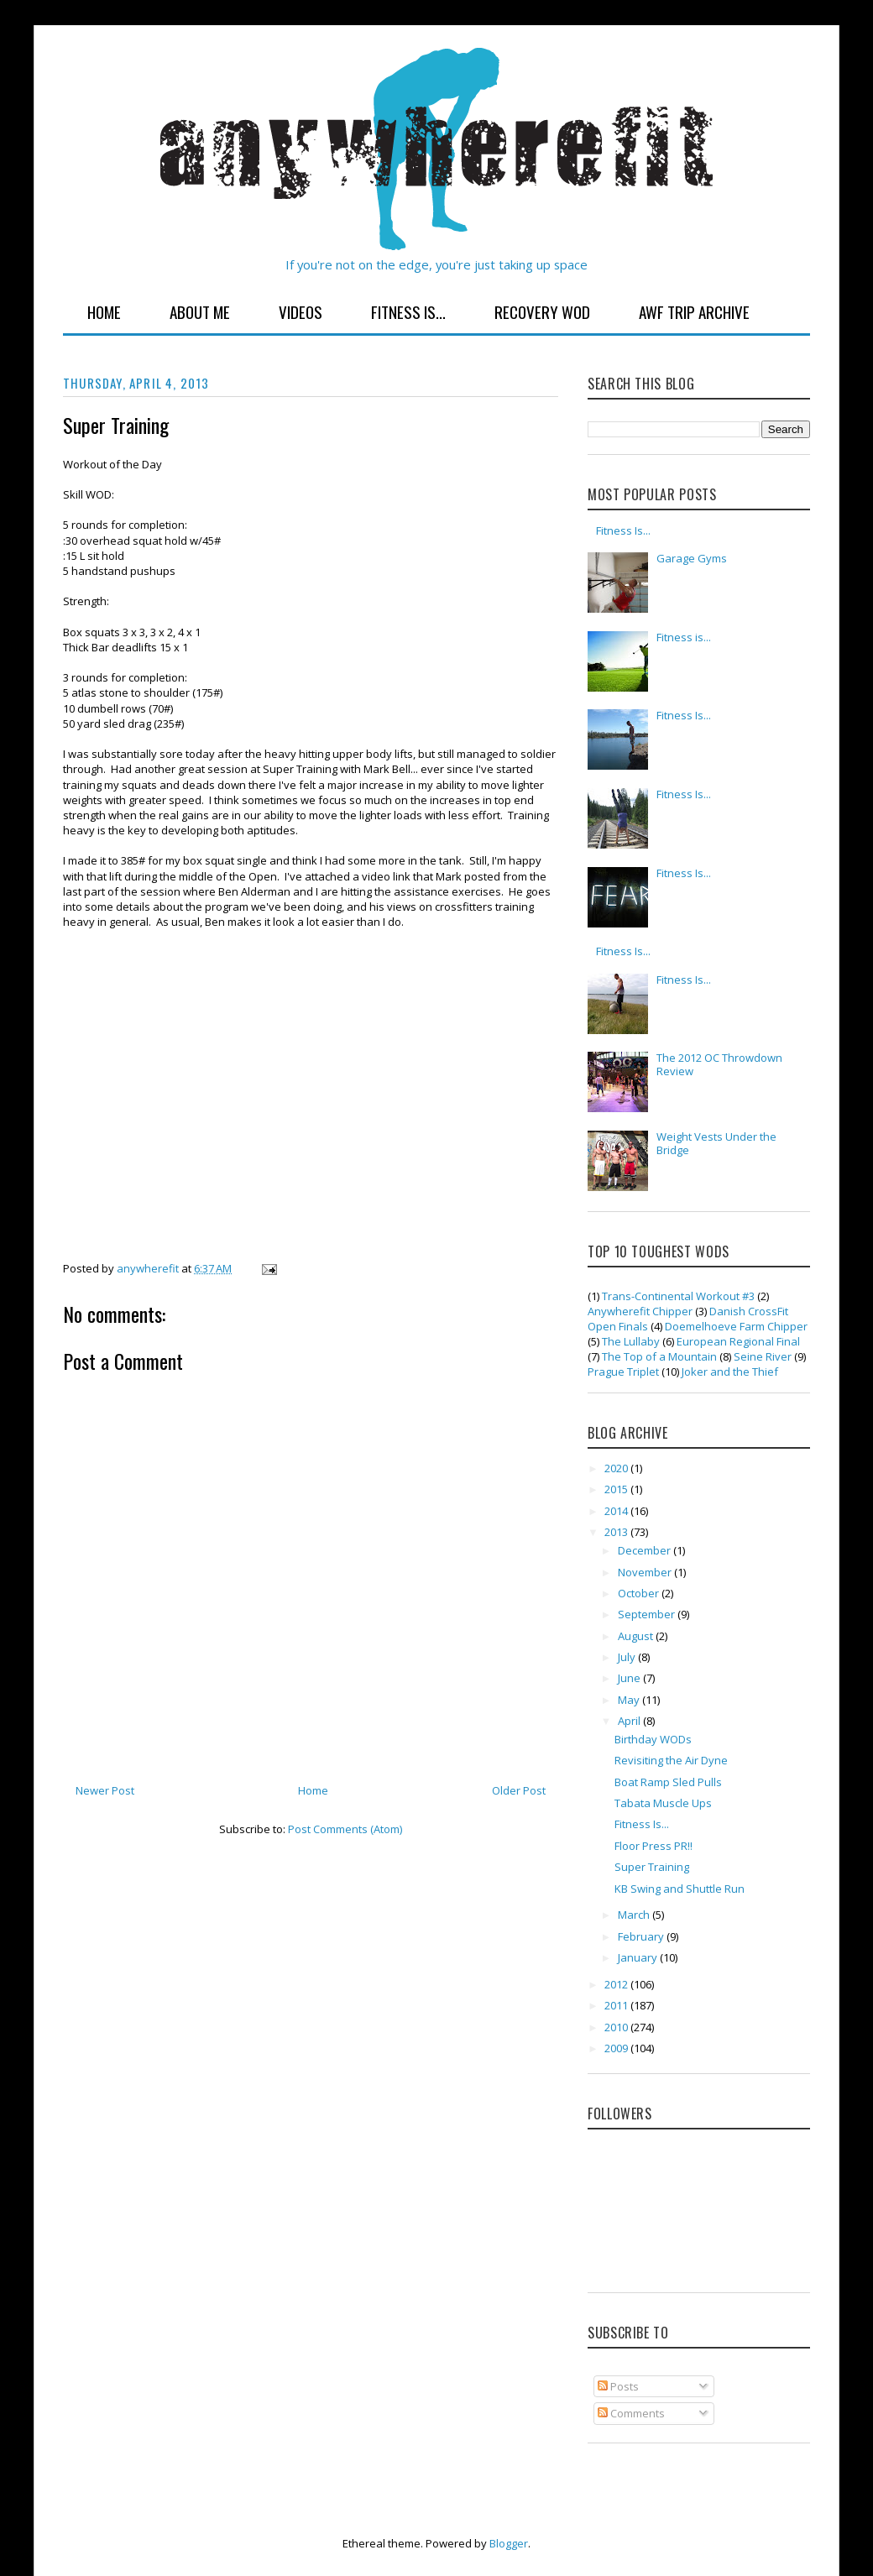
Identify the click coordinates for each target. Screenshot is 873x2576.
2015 (617, 1489)
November (646, 1572)
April (630, 1720)
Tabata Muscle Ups (663, 1803)
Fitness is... (683, 637)
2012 (617, 1984)
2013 (617, 1531)
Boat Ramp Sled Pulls (668, 1782)
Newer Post (105, 1790)
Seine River (763, 1356)
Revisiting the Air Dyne (671, 1760)
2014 (617, 1510)
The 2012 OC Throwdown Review (719, 1064)
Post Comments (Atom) (345, 1829)
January (639, 1957)
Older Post (519, 1790)
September (647, 1614)
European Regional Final (738, 1341)
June (630, 1677)
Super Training (651, 1866)
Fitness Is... (408, 311)
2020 (617, 1468)
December (645, 1550)
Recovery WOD (542, 311)
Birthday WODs (653, 1739)
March (635, 1914)
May (630, 1699)
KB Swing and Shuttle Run (679, 1888)
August (637, 1635)
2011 (617, 2005)
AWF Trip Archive (694, 311)
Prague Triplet (623, 1371)
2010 (617, 2027)
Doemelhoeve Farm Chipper (736, 1326)
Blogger (508, 2543)
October (639, 1593)
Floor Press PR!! (653, 1845)
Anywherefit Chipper (640, 1311)
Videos (300, 311)
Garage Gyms (691, 558)
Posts (618, 2386)
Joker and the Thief (730, 1371)
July (628, 1656)
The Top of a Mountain (659, 1356)
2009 (617, 2048)
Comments (631, 2413)
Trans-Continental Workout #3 (678, 1296)
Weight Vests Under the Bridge (716, 1143)
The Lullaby (631, 1341)
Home (104, 311)
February (642, 1936)
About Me (200, 311)
